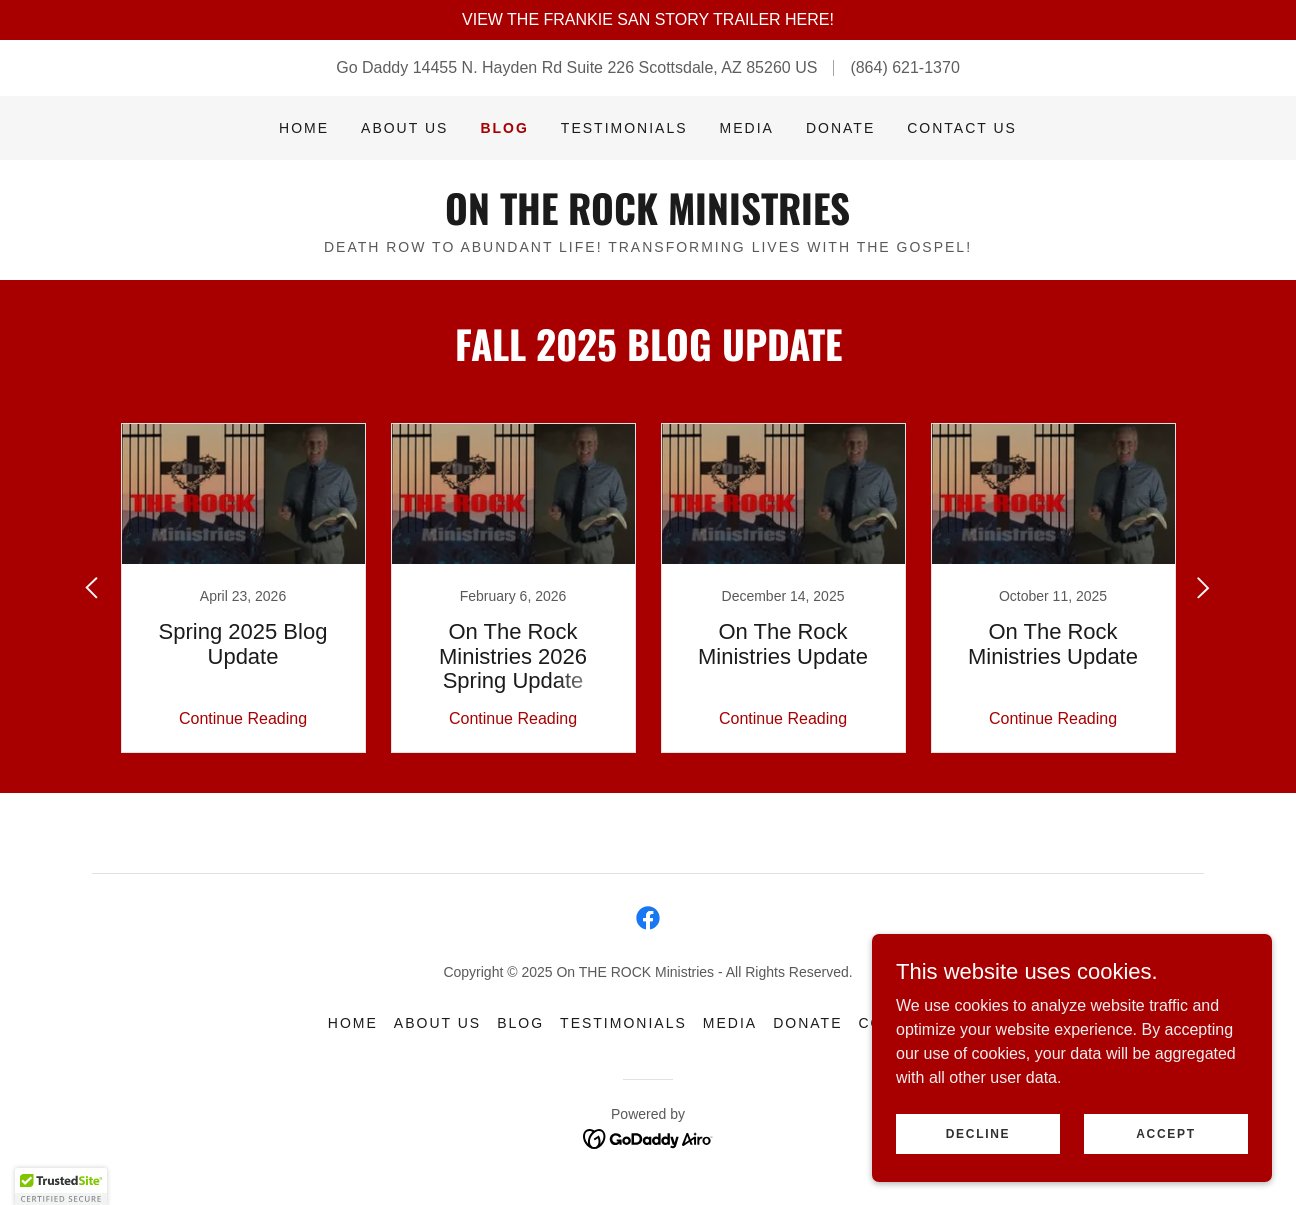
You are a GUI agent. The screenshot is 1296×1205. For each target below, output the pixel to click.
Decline (978, 1133)
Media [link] (747, 128)
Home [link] (304, 128)
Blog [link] (504, 128)
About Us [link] (404, 128)
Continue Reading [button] (243, 718)
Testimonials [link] (624, 128)
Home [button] (353, 1023)
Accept (1166, 1133)
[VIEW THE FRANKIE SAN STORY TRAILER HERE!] (648, 20)
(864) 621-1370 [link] (904, 67)
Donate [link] (840, 128)
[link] (647, 219)
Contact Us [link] (962, 128)
